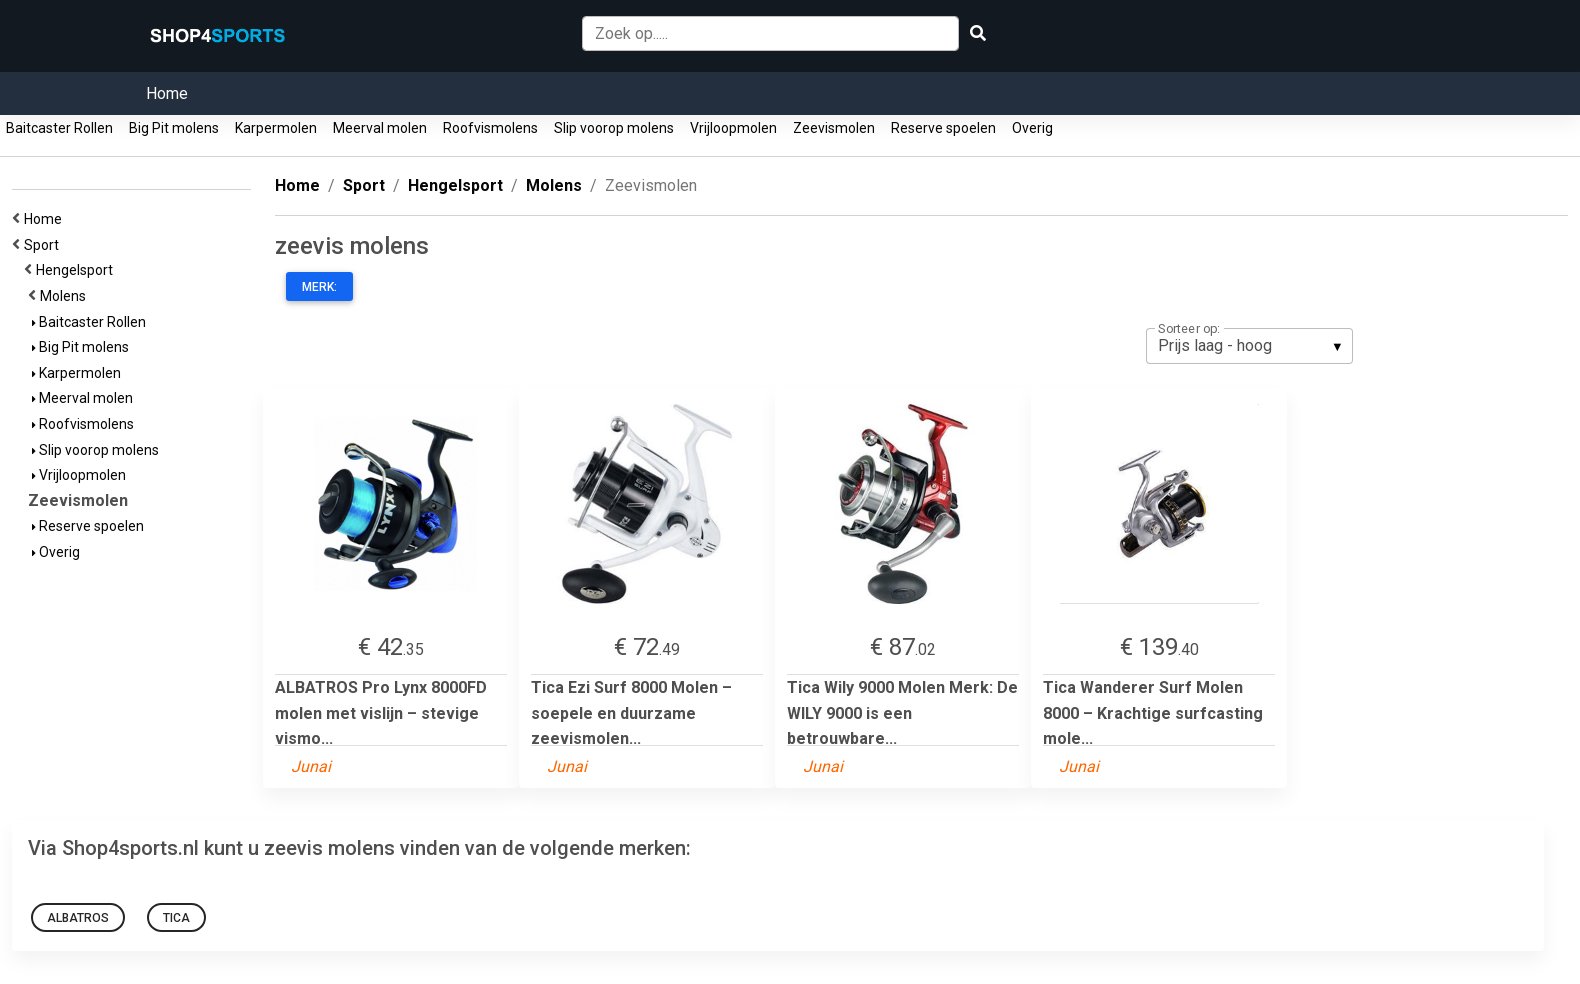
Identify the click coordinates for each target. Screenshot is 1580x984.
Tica (176, 918)
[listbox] (1249, 346)
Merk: (319, 287)
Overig (1032, 128)
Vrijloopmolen (733, 128)
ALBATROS (78, 918)
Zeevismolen (834, 128)
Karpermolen (276, 128)
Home (167, 93)
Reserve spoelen (943, 128)
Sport (44, 245)
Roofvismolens (490, 128)
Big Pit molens (174, 128)
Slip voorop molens (614, 128)
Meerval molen (380, 128)
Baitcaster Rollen (59, 128)
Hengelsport (77, 270)
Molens (66, 296)
